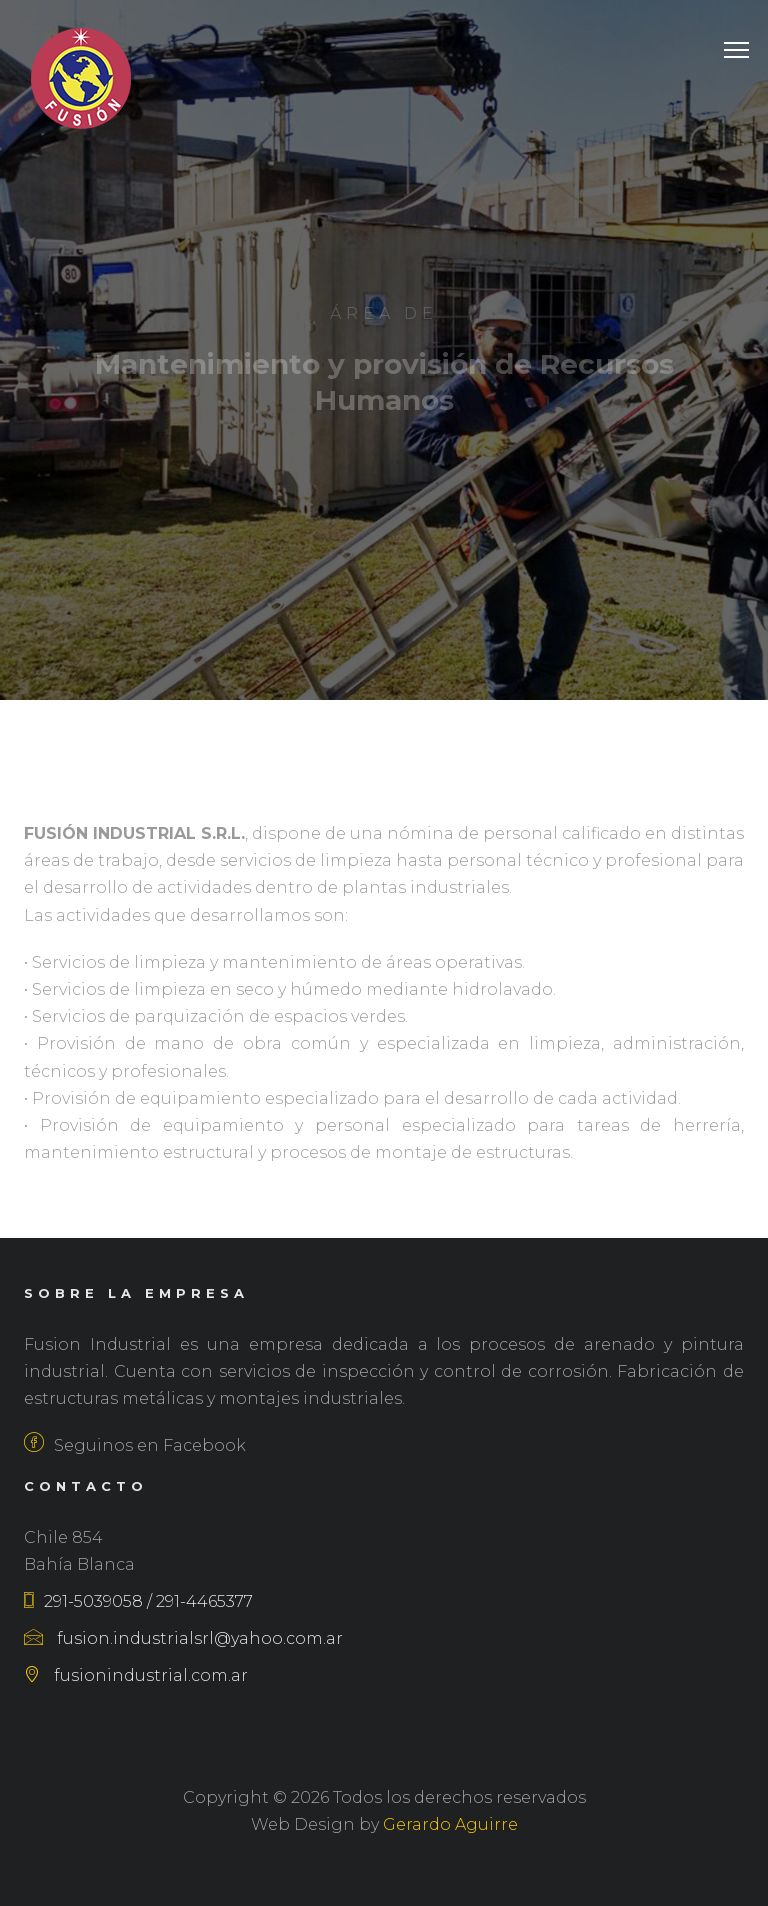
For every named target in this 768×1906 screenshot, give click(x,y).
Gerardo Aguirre (450, 1824)
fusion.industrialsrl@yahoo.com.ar (183, 1638)
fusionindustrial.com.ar (136, 1675)
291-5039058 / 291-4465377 (138, 1601)
